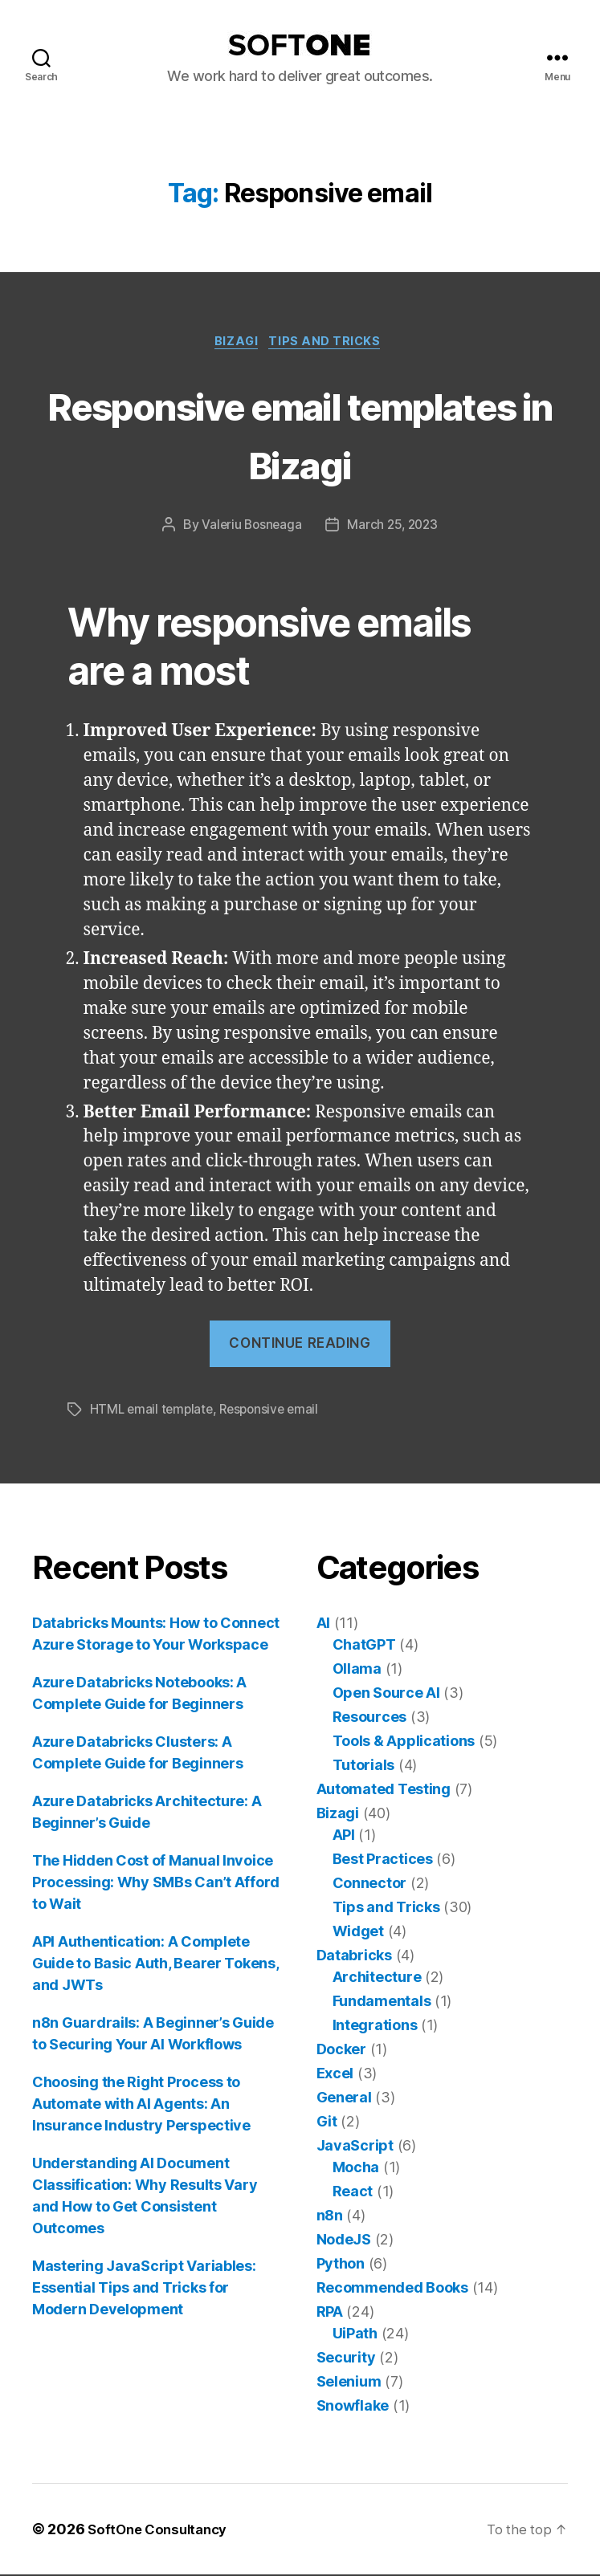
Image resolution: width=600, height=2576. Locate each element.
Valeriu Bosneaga (249, 527)
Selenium (349, 2383)
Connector (370, 1884)
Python (340, 2265)
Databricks (354, 1956)
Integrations (375, 2026)
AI (323, 1624)
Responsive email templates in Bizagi (300, 434)
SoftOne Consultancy (162, 2530)
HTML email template (153, 1411)
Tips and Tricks (330, 343)
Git (326, 2122)
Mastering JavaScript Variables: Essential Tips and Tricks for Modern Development (144, 2289)
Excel (335, 2074)
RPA (329, 2313)
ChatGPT (364, 1646)
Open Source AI (386, 1694)
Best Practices (383, 1860)
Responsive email (275, 1411)
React (353, 2192)
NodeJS (343, 2240)
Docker (341, 2050)
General (344, 2098)
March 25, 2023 (394, 527)
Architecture (377, 1978)
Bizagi (235, 343)
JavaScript (355, 2147)
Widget (358, 1932)
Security (346, 2358)
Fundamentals (382, 2002)
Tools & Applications (404, 1742)
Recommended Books (392, 2289)
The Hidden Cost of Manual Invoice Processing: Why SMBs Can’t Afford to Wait (156, 1884)
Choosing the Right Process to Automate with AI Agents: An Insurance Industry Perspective (141, 2105)
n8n (329, 2216)
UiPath (355, 2334)
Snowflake (353, 2407)
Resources (370, 1718)
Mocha (356, 2168)
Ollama (357, 1670)
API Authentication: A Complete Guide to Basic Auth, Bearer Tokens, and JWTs (155, 1965)
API (344, 1836)
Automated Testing (383, 1790)
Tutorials (364, 1766)
